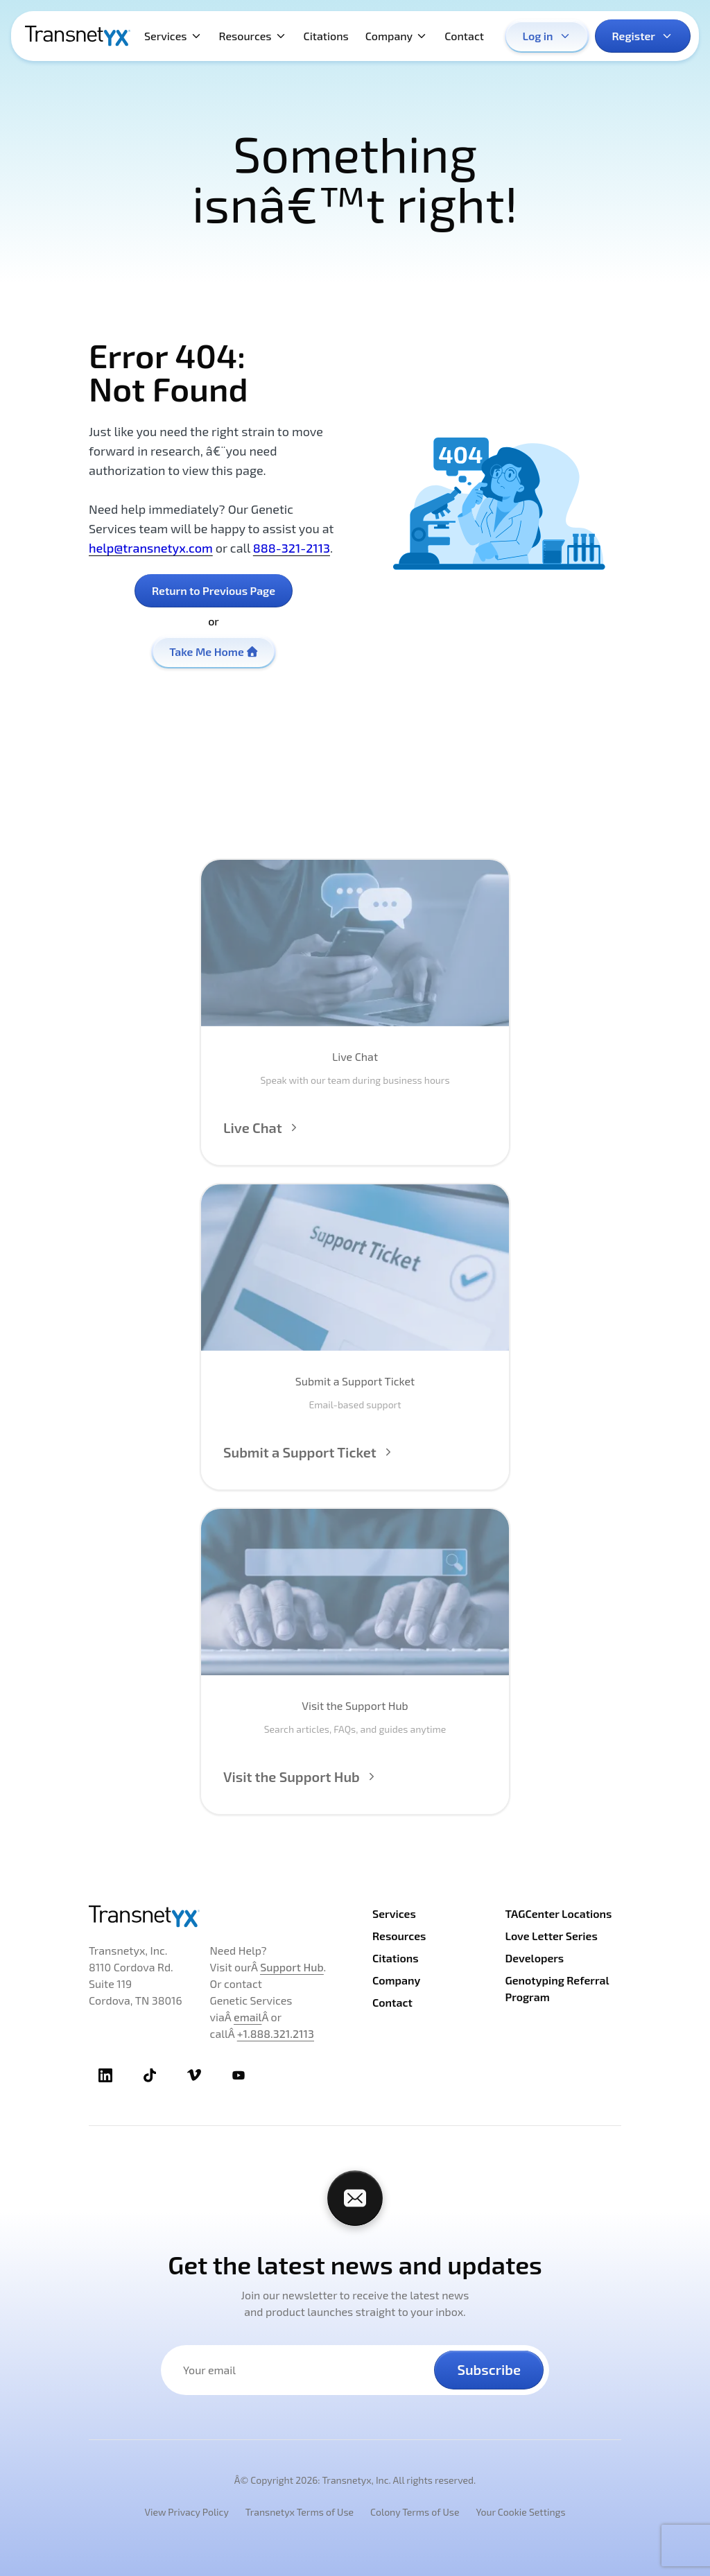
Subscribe (489, 2369)
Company (396, 35)
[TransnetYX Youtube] (238, 2075)
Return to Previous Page (213, 590)
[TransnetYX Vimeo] (194, 2075)
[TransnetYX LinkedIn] (105, 2075)
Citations (326, 35)
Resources (253, 35)
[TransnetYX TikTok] (149, 2075)
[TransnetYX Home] (77, 36)
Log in (547, 35)
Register (642, 35)
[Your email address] (305, 2370)
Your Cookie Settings (520, 2512)
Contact (464, 35)
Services (173, 35)
